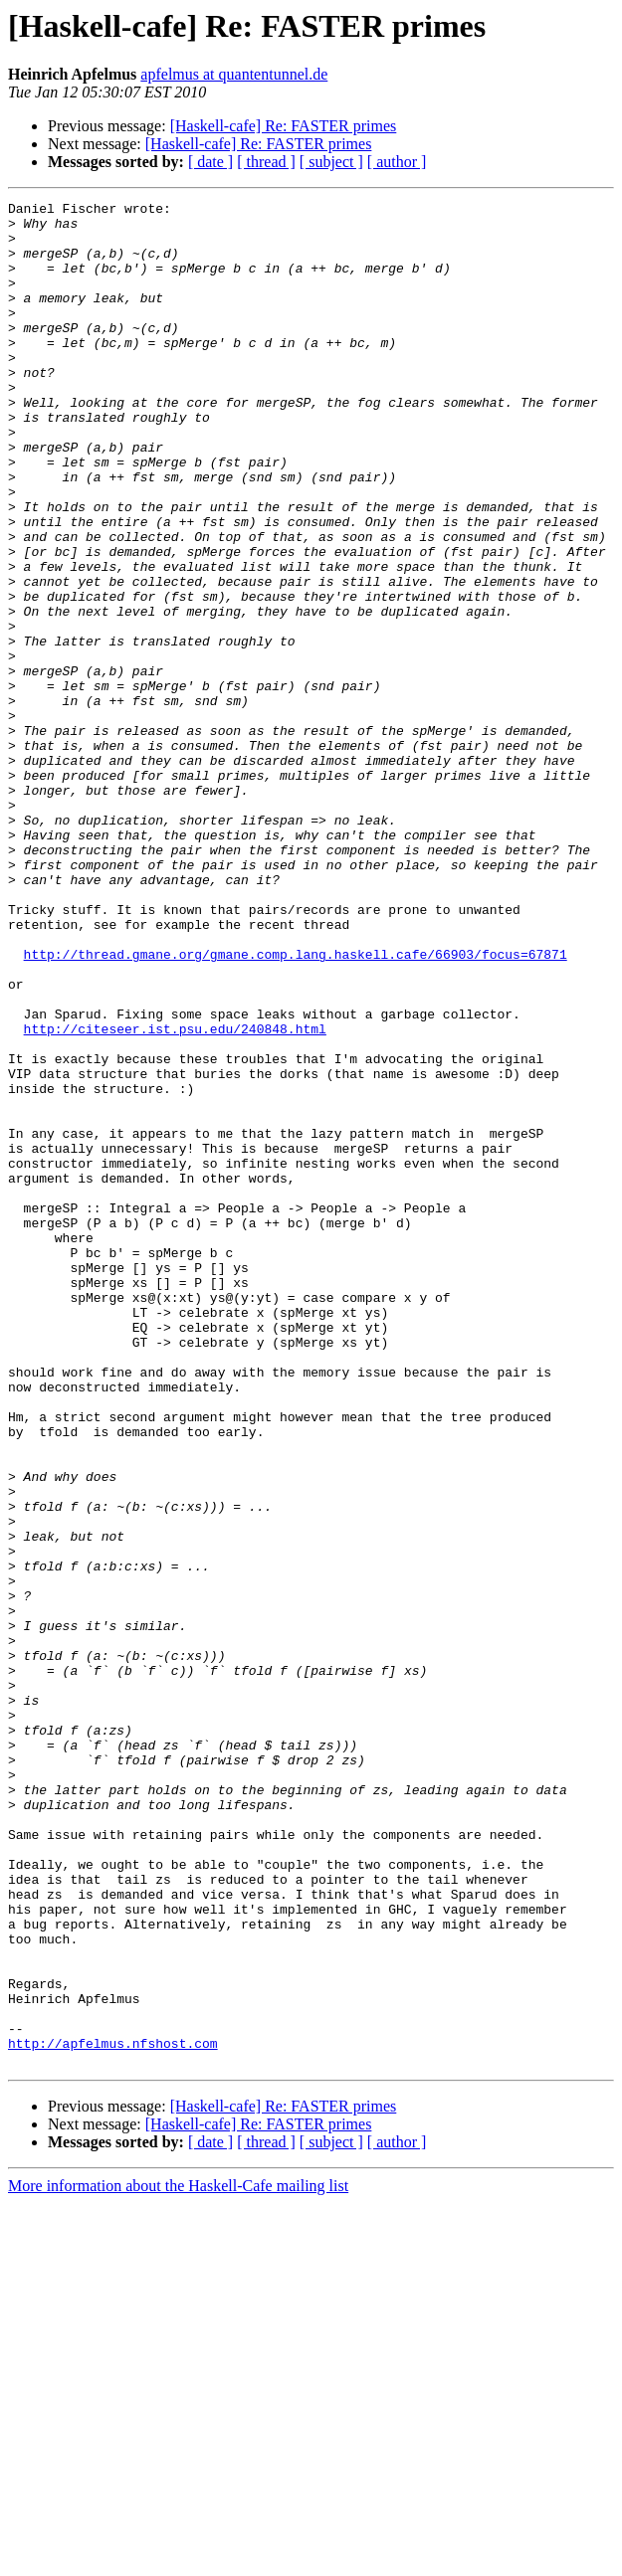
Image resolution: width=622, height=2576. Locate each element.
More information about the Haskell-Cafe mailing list (178, 2558)
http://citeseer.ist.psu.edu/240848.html (175, 1195)
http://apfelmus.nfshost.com (113, 2413)
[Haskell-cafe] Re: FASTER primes (283, 125)
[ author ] (397, 161)
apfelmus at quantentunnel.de (233, 74)
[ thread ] (266, 161)
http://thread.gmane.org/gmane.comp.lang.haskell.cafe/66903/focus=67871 (295, 1106)
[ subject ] (331, 161)
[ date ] (210, 161)
